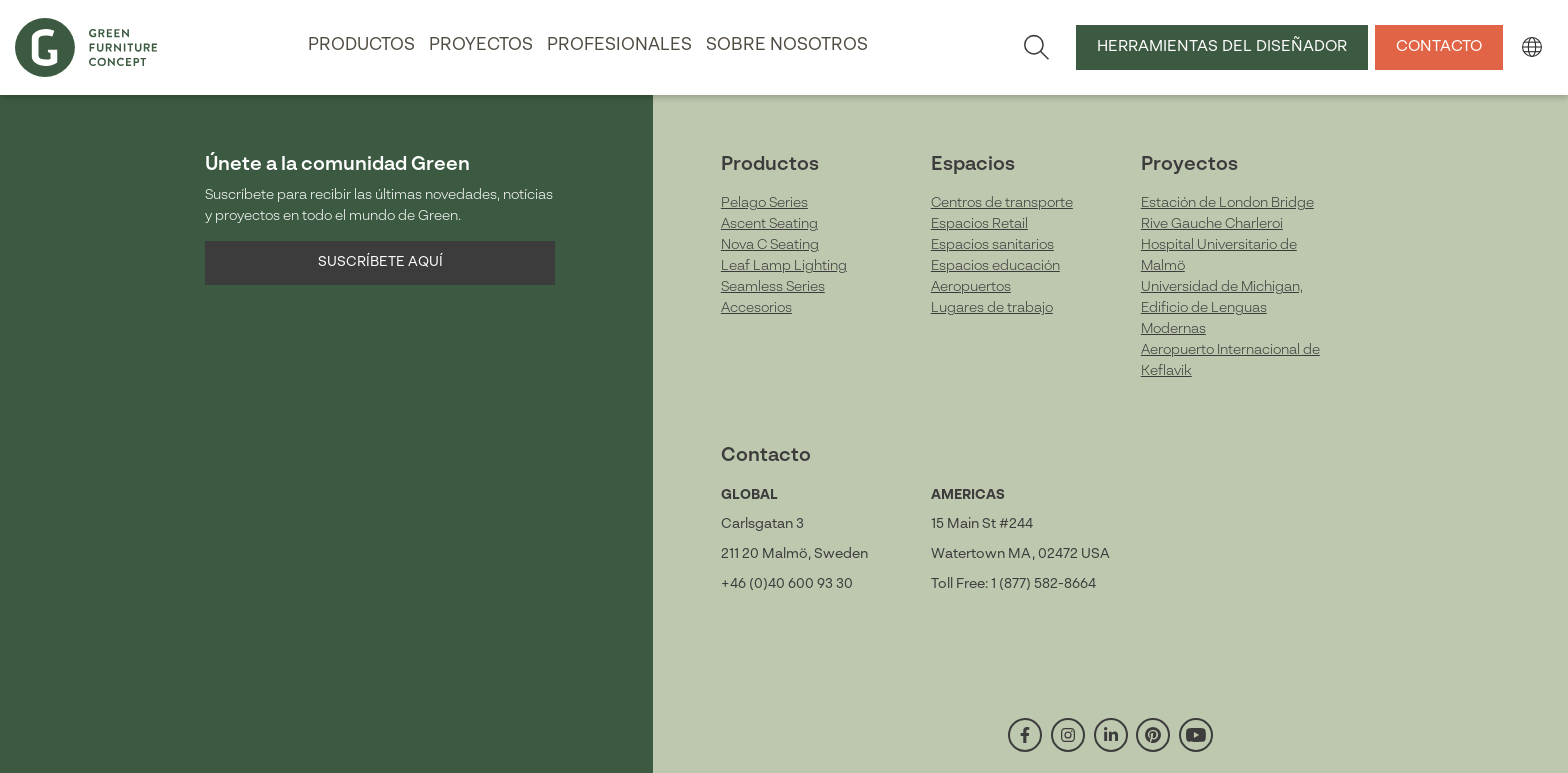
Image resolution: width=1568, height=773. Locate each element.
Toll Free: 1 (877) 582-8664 (1013, 584)
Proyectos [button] (481, 45)
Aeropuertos (971, 287)
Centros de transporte (1002, 203)
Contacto (1439, 47)
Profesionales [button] (619, 45)
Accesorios (756, 308)
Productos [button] (361, 45)
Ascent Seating (769, 224)
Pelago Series (764, 203)
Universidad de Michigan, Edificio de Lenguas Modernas (1222, 308)
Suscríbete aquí (380, 262)
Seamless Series (773, 287)
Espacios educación (995, 266)
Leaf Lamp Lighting (784, 266)
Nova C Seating (770, 245)
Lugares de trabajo (992, 308)
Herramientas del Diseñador (1222, 47)
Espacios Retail (979, 224)
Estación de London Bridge (1227, 203)
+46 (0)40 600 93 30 (787, 584)
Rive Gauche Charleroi (1212, 224)
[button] (1531, 47)
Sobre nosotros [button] (787, 45)
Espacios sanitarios (992, 245)
